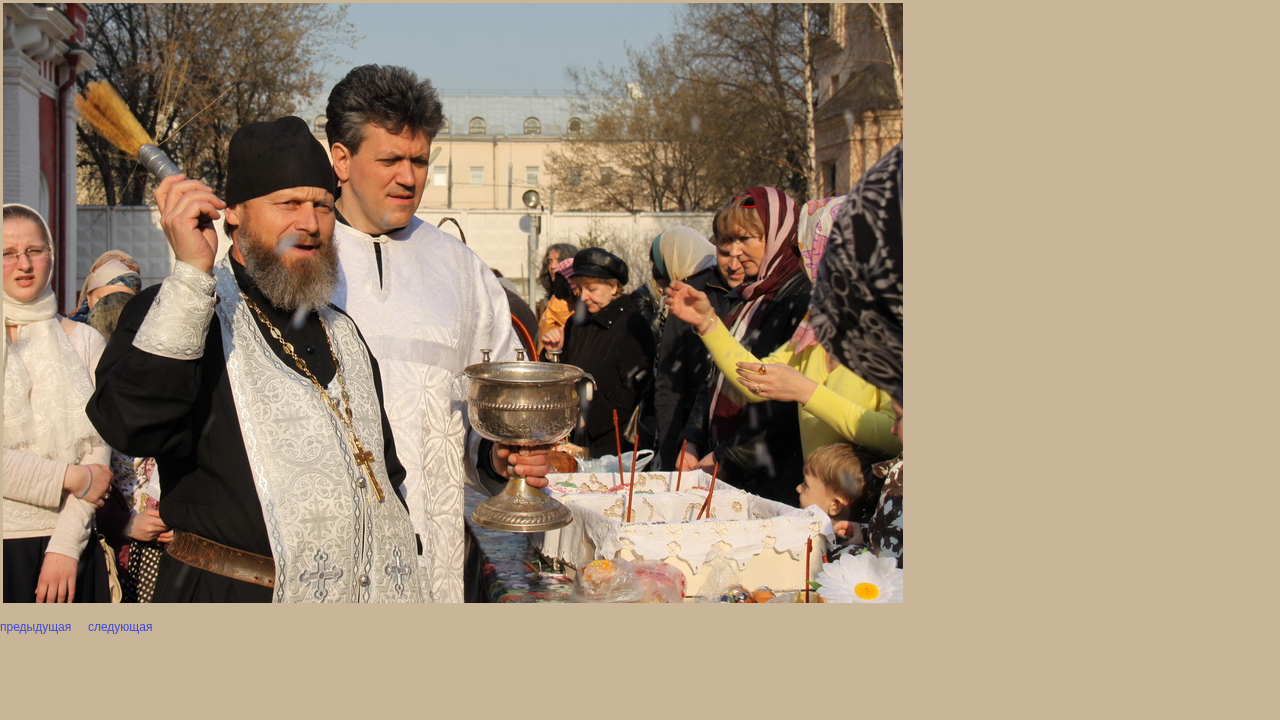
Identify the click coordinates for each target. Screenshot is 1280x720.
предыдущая (35, 627)
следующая (119, 627)
